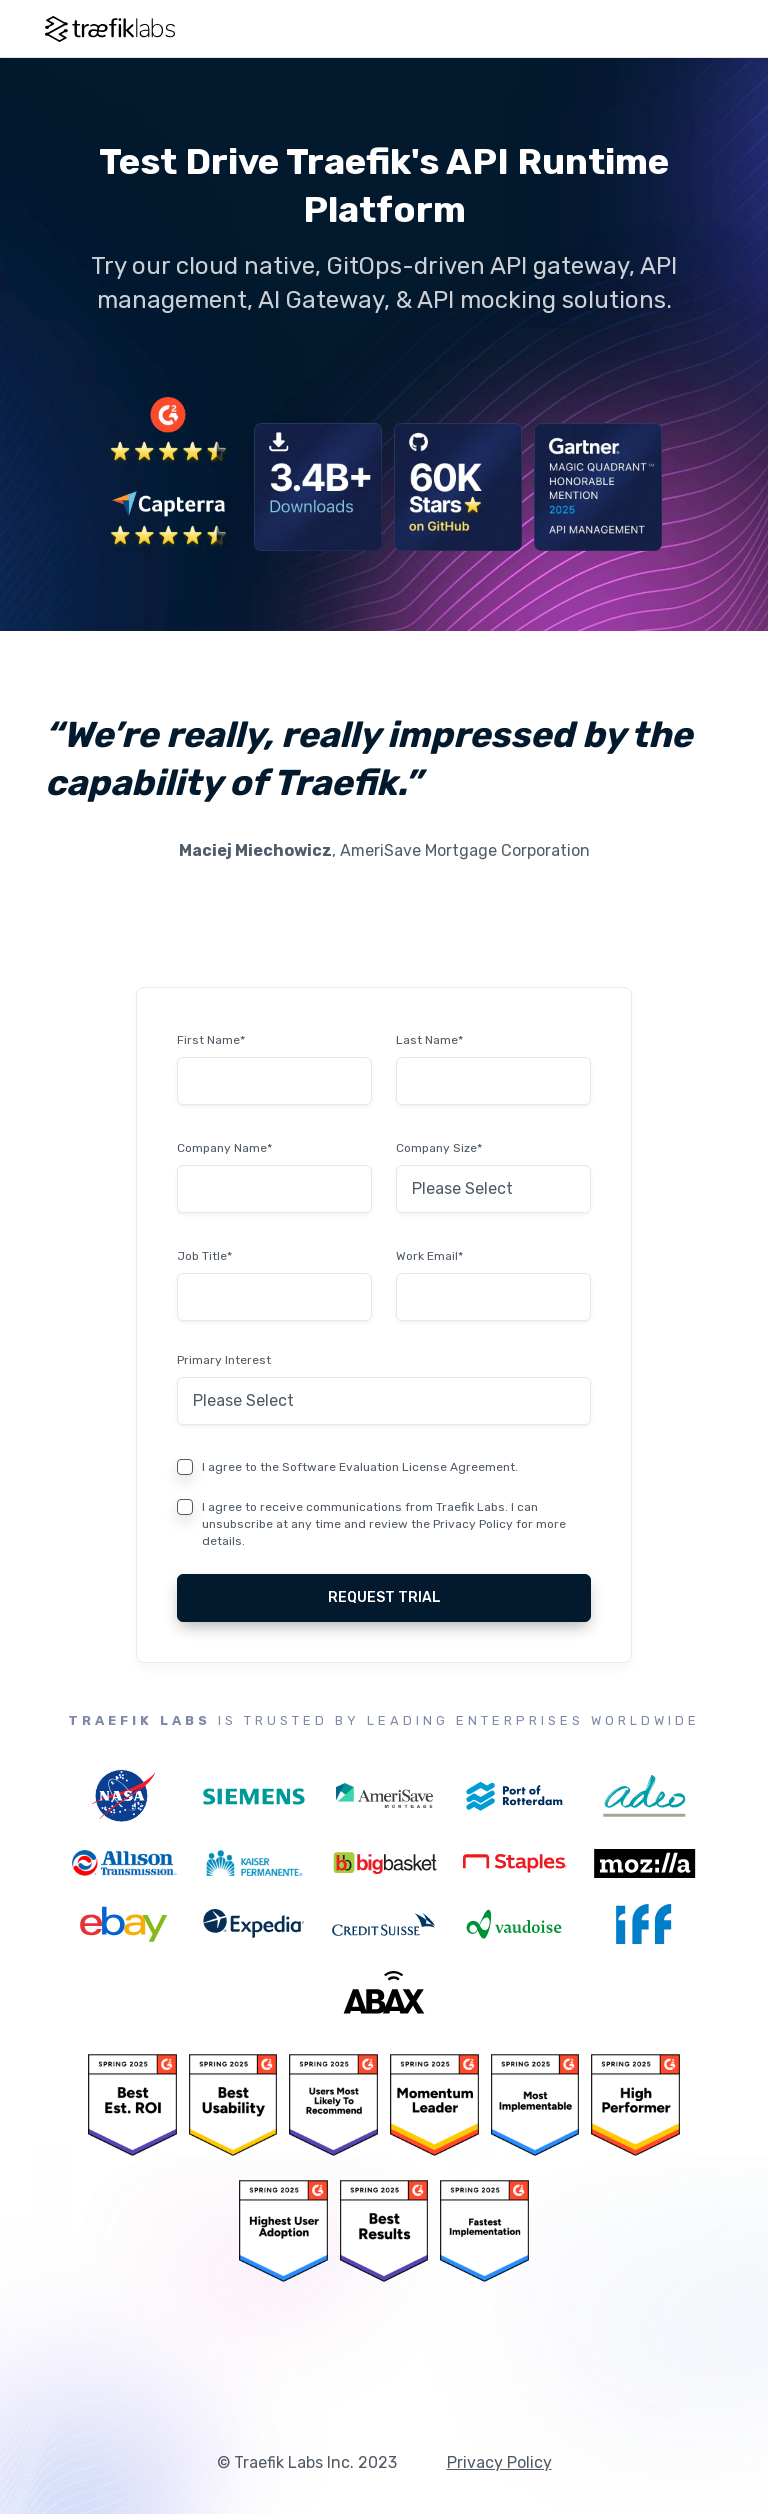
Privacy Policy (473, 1524)
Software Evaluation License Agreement (398, 1467)
